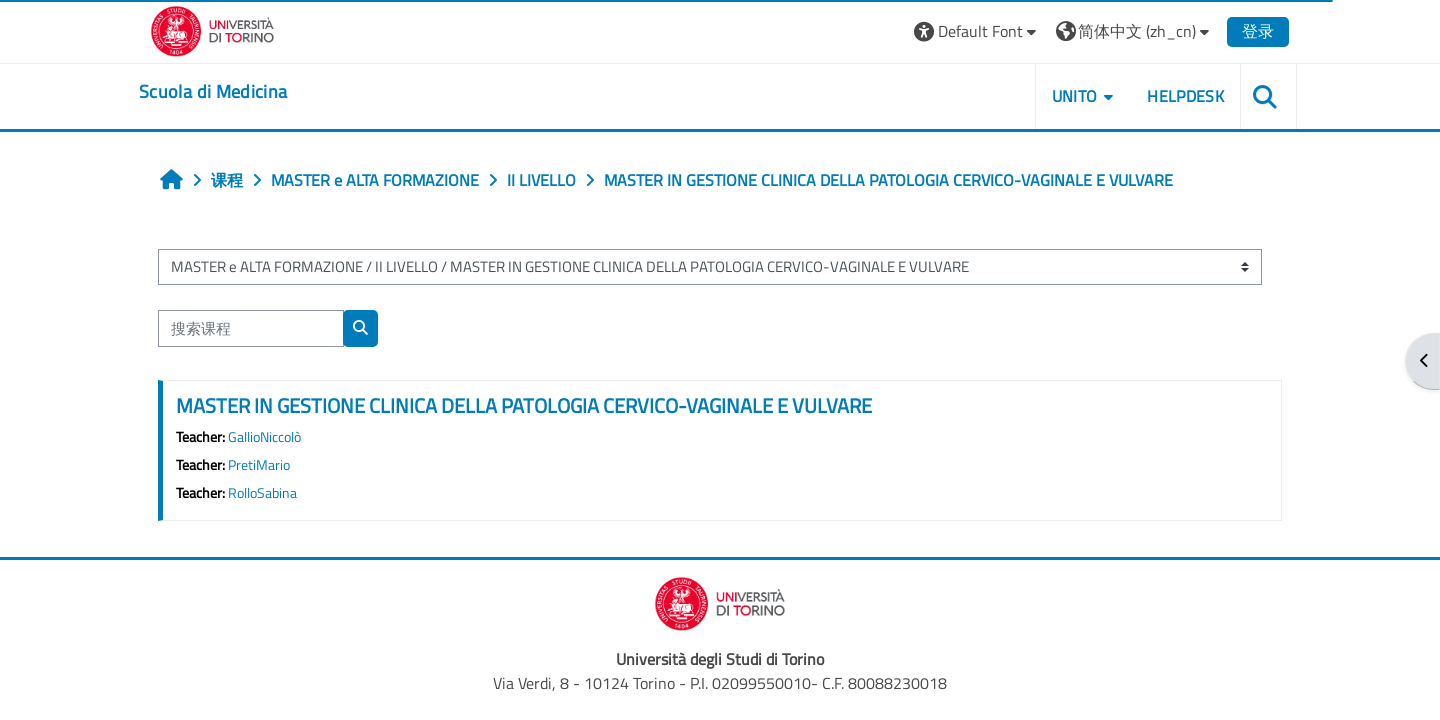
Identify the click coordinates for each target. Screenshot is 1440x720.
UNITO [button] (1075, 96)
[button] (977, 31)
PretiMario (259, 465)
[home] (213, 92)
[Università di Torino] (212, 29)
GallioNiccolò (264, 437)
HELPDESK (1185, 96)
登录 (1258, 31)
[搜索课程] (251, 328)
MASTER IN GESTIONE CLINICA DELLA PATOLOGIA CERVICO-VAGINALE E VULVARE (524, 405)
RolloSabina (262, 493)
